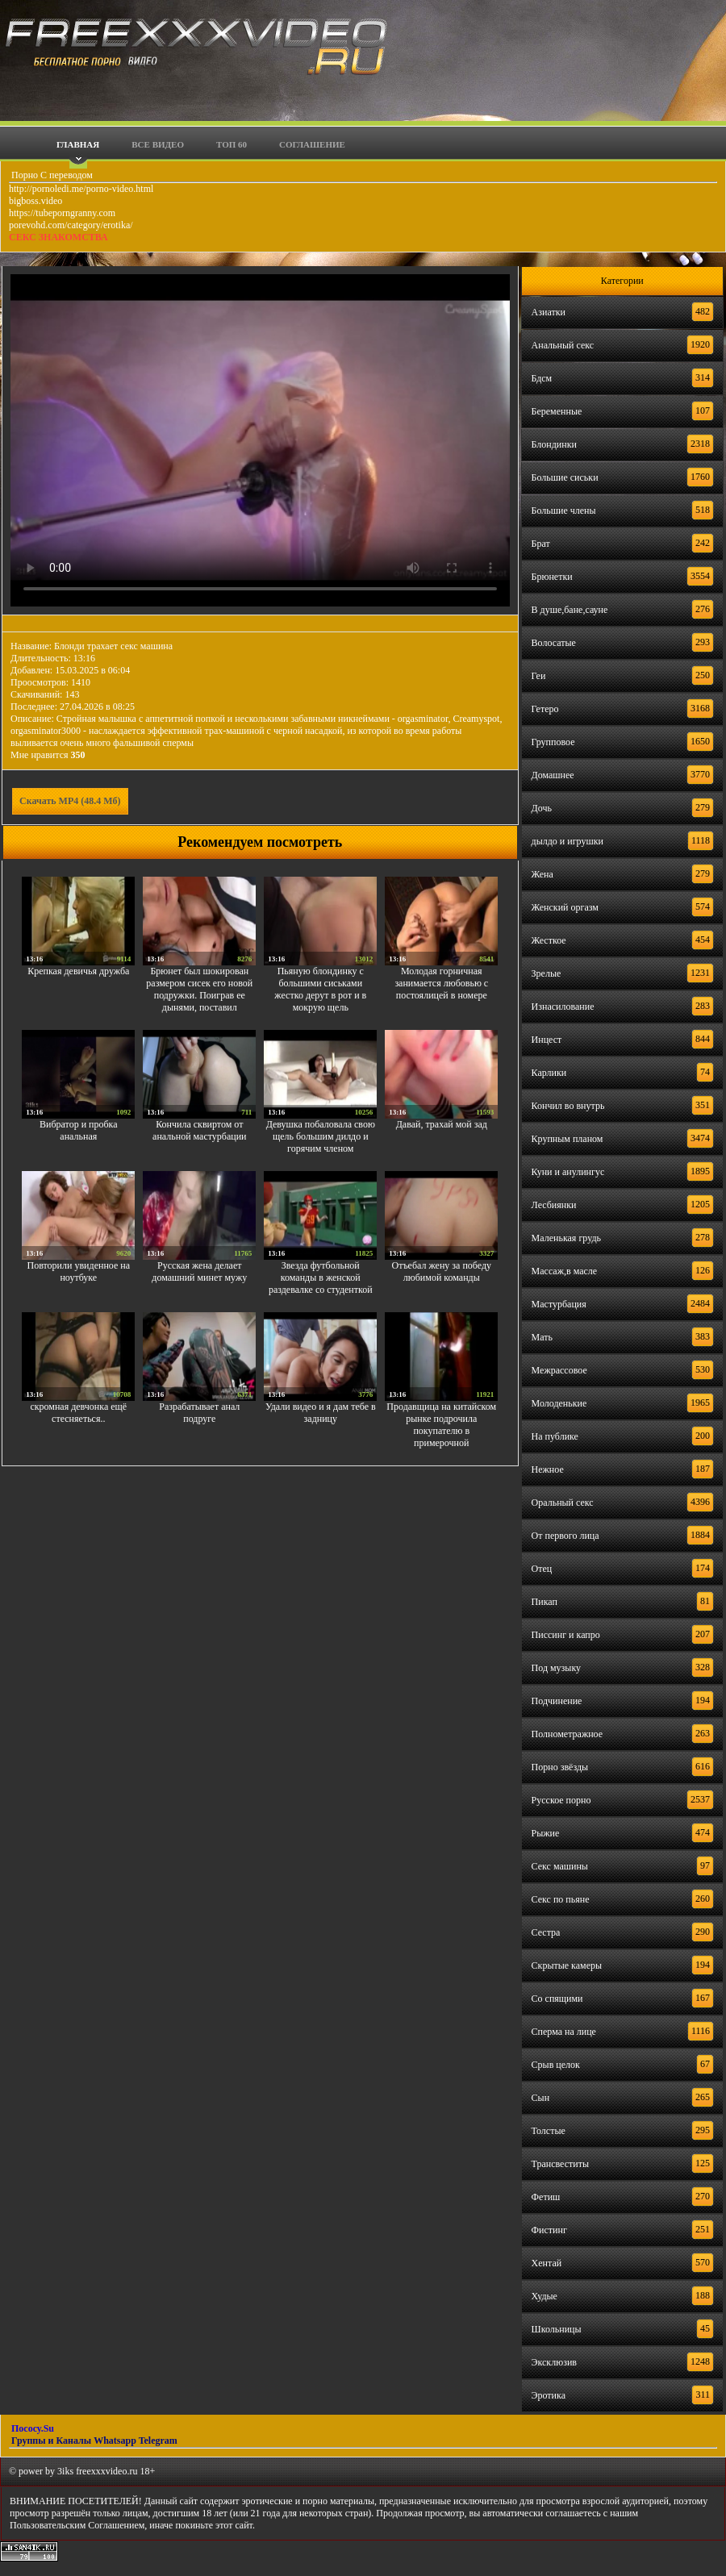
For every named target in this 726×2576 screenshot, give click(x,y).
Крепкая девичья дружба (78, 971)
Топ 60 (231, 144)
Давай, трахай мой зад (441, 1124)
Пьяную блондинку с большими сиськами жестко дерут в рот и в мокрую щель (320, 989)
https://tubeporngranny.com (62, 213)
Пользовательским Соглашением (77, 2525)
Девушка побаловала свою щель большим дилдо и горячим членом (320, 1136)
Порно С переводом (51, 175)
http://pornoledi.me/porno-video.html (81, 188)
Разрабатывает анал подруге (199, 1412)
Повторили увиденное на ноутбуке (79, 1271)
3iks (65, 2471)
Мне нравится (48, 755)
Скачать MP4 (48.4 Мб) (70, 801)
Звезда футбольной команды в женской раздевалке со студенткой (321, 1277)
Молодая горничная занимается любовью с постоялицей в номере (441, 983)
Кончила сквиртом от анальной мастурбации (199, 1130)
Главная (77, 144)
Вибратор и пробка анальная (79, 1130)
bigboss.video (35, 200)
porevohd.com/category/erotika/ (71, 225)
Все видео (157, 144)
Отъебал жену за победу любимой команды (442, 1271)
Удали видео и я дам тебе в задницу (320, 1412)
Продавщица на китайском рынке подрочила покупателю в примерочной (441, 1424)
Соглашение (312, 144)
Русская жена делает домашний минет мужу (199, 1271)
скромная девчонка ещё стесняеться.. (78, 1412)
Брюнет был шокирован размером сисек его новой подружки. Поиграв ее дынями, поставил (199, 989)
